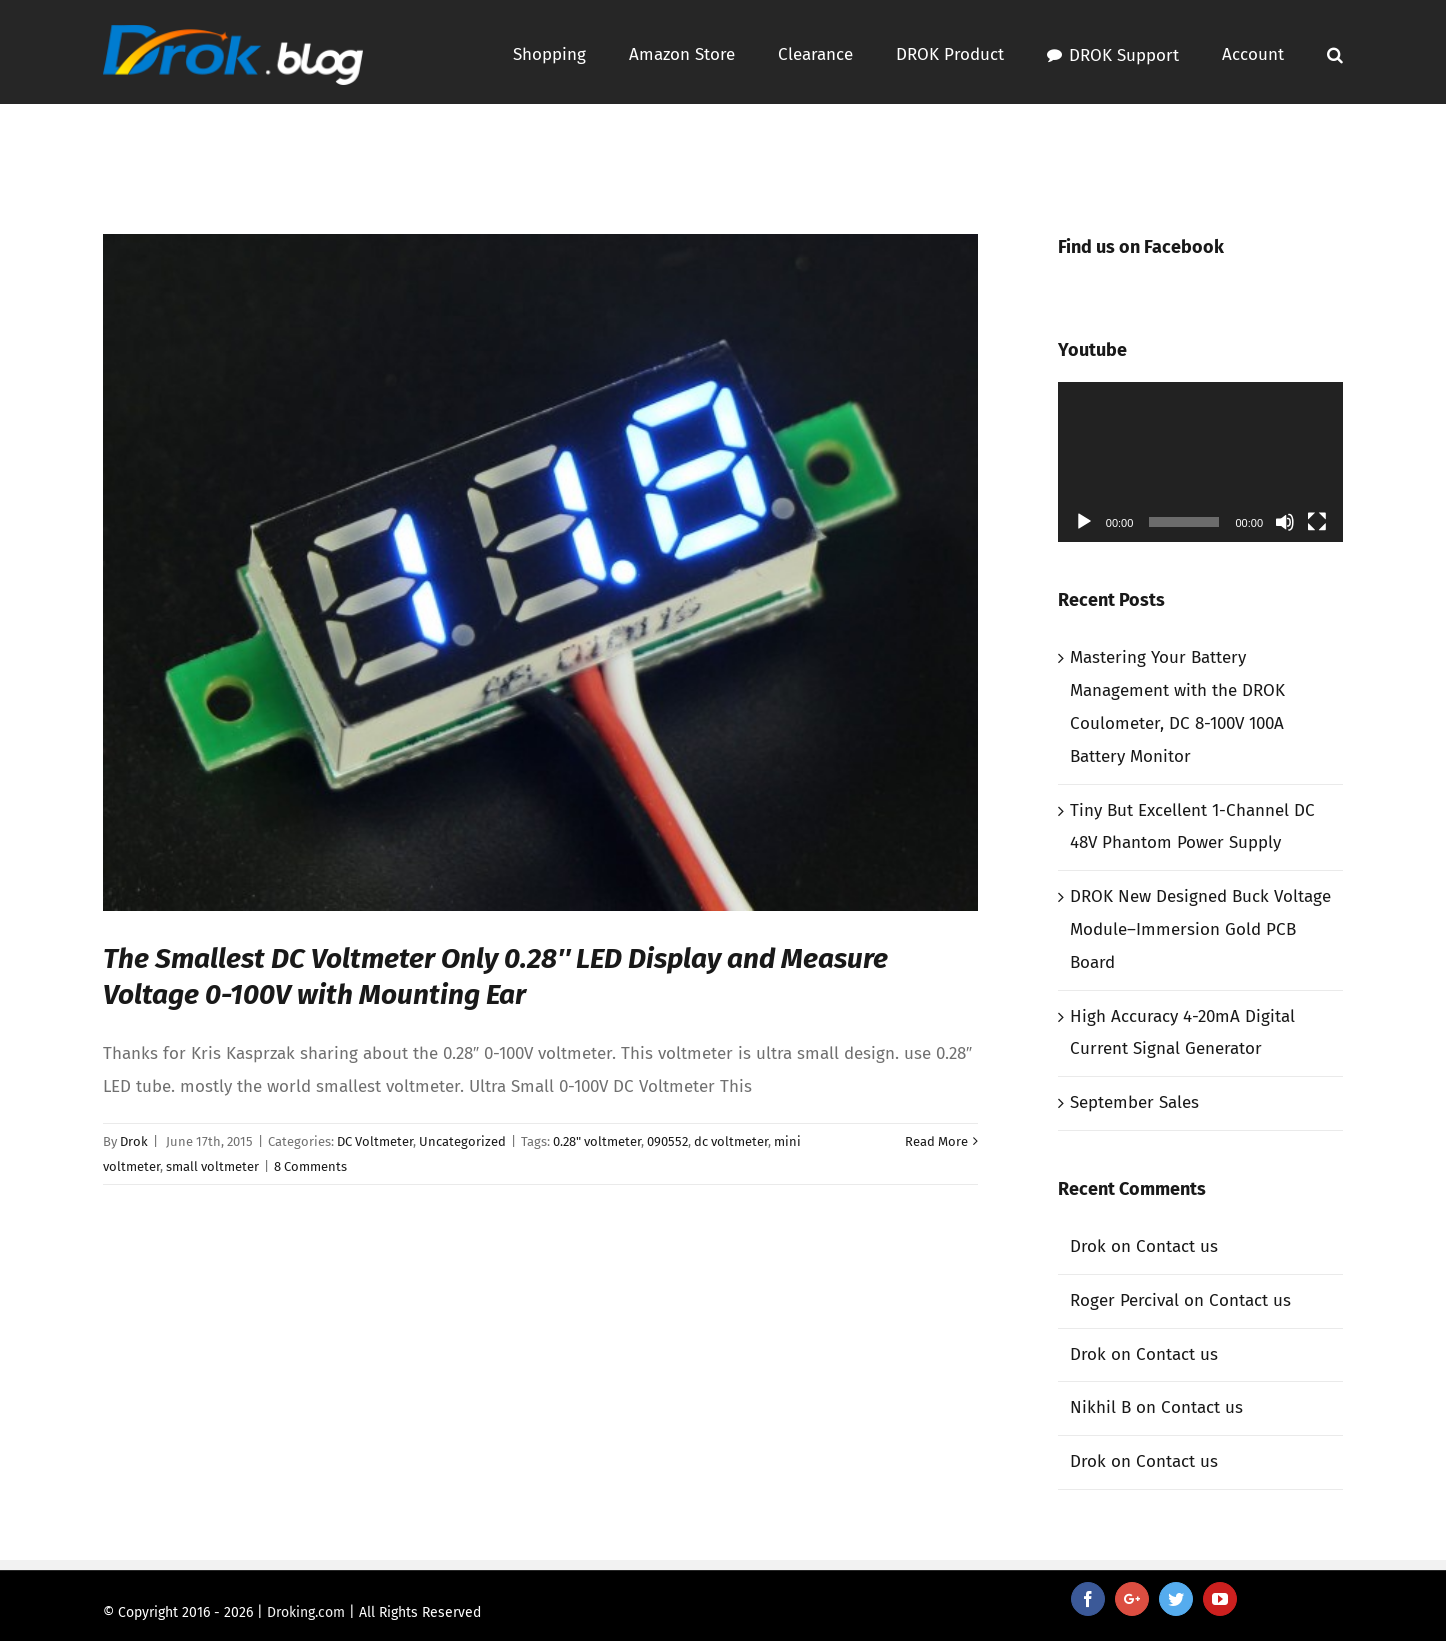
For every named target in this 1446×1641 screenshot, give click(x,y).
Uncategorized (462, 1141)
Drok (134, 1141)
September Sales (1134, 1102)
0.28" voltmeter (597, 1141)
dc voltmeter (731, 1141)
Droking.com (306, 1612)
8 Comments (310, 1166)
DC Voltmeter (375, 1141)
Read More (936, 1141)
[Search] (1335, 52)
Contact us (1177, 1246)
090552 (667, 1141)
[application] (1200, 462)
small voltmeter (212, 1166)
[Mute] (1285, 522)
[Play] (1084, 522)
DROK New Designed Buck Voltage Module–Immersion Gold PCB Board (1200, 929)
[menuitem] (571, 52)
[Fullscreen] (1317, 522)
